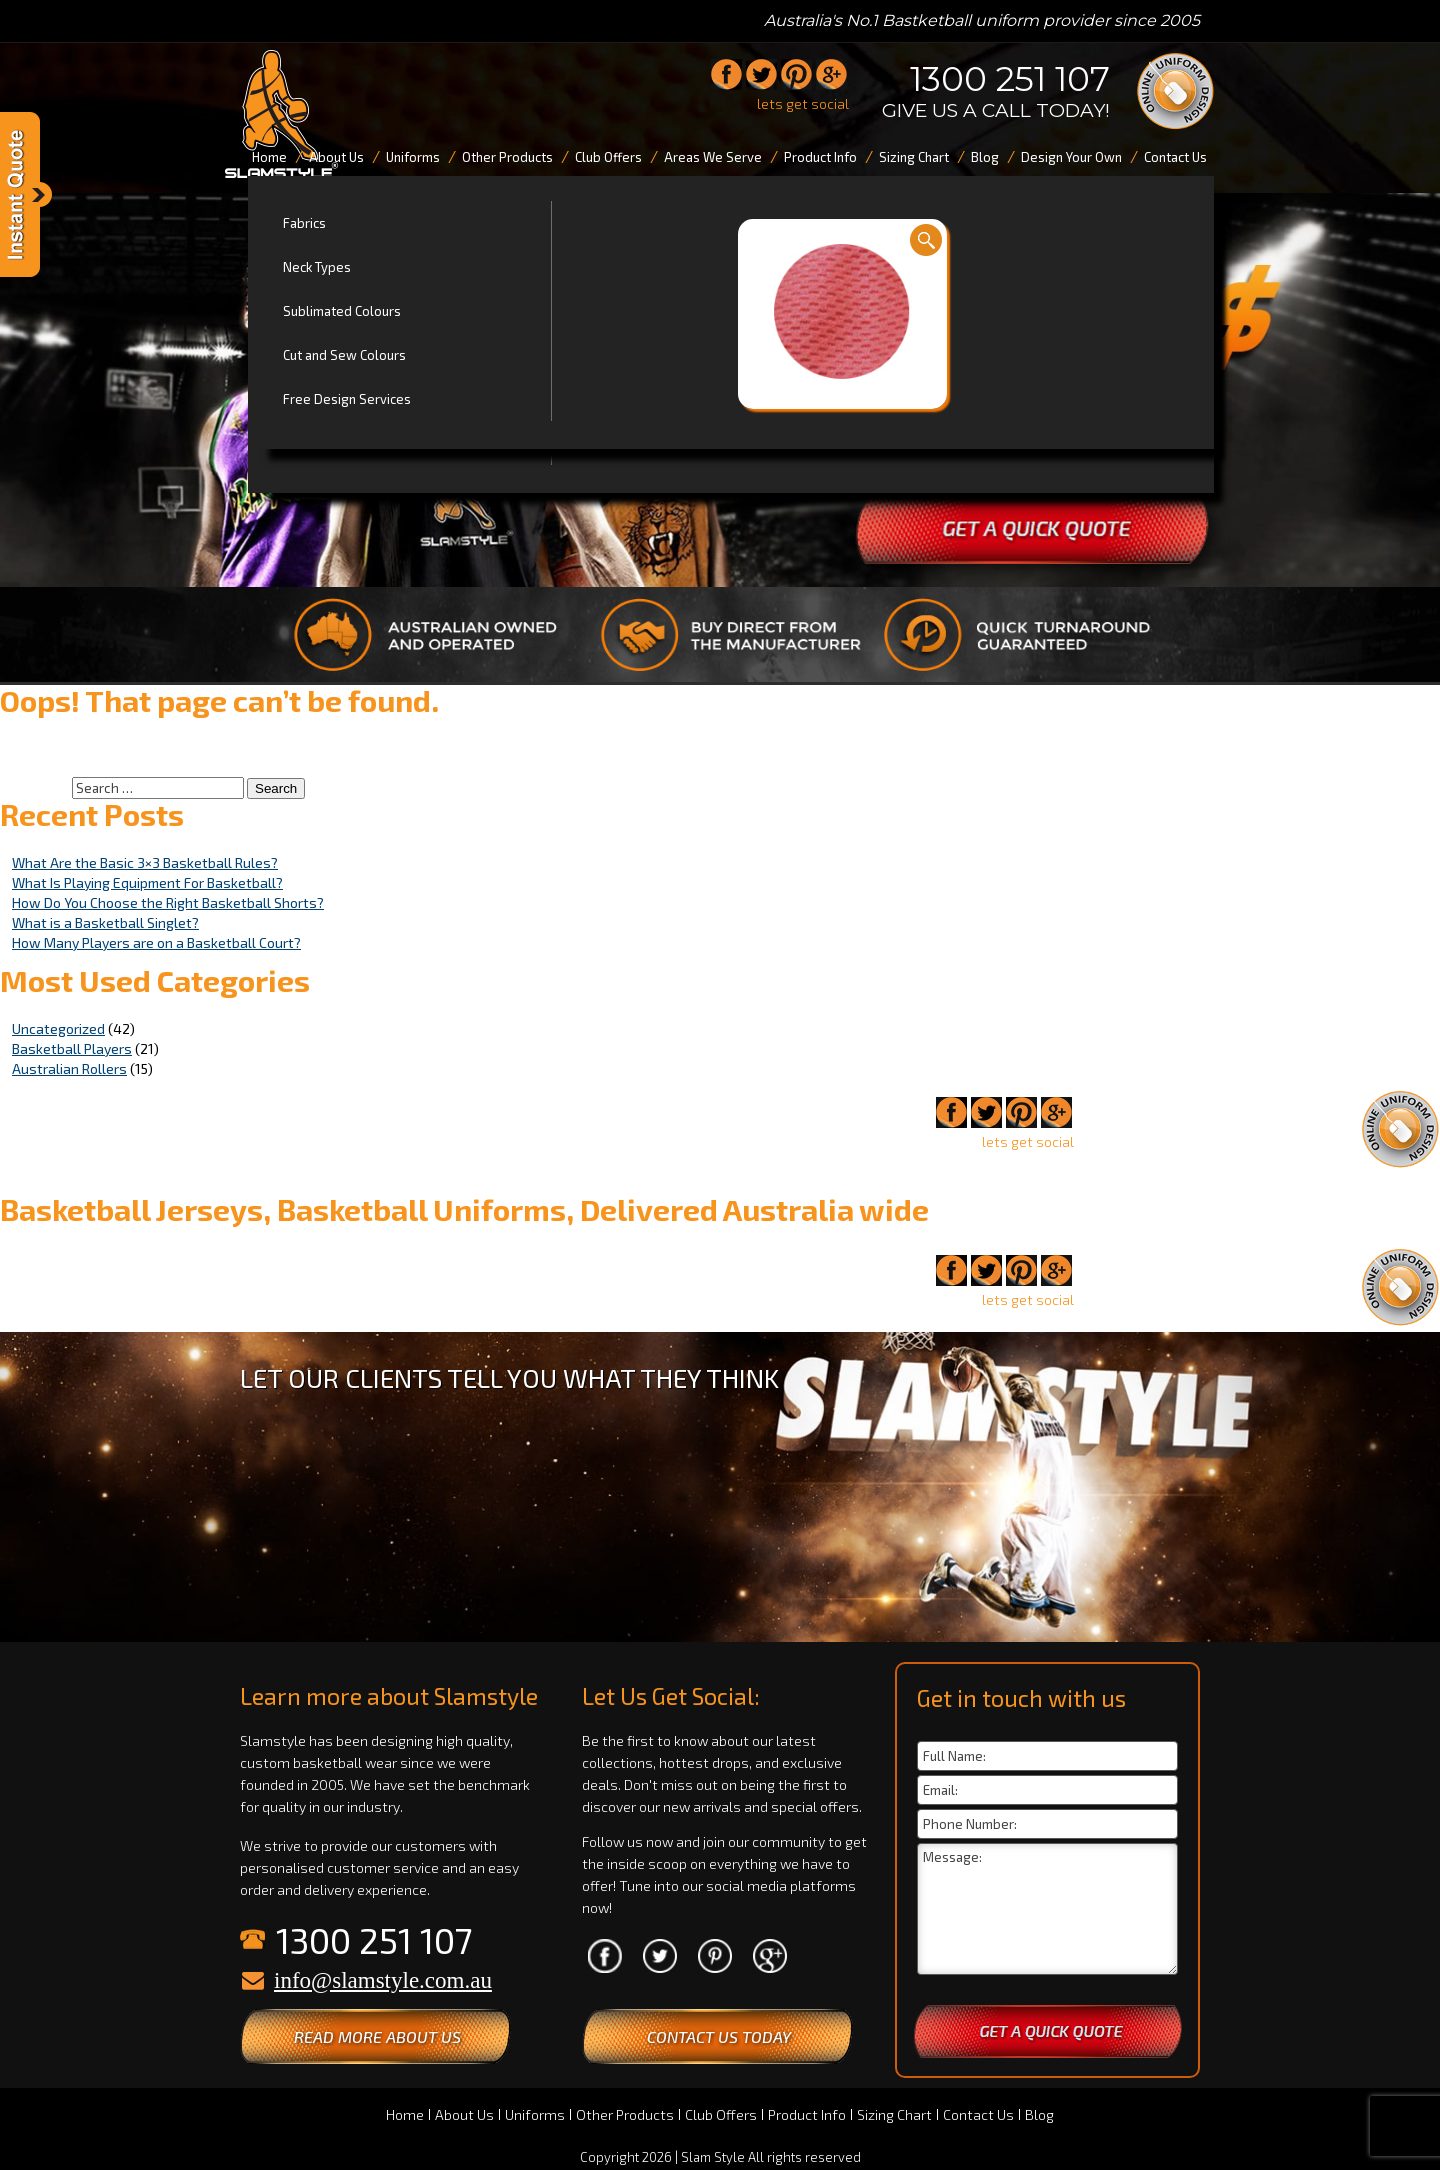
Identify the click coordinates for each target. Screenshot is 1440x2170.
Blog (1039, 2114)
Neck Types (317, 267)
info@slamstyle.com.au (383, 1980)
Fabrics (304, 223)
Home (405, 2114)
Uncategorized (58, 1028)
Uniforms (535, 2114)
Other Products (625, 2114)
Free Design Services (347, 399)
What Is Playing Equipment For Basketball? (147, 882)
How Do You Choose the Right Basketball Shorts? (168, 902)
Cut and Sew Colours (344, 355)
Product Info (807, 2114)
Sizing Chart (894, 2114)
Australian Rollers (69, 1068)
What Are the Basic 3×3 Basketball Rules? (145, 862)
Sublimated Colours (342, 311)
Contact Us (978, 2114)
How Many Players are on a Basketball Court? (156, 942)
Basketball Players (72, 1048)
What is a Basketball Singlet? (105, 922)
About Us (464, 2114)
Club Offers (721, 2114)
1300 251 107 (1010, 79)
